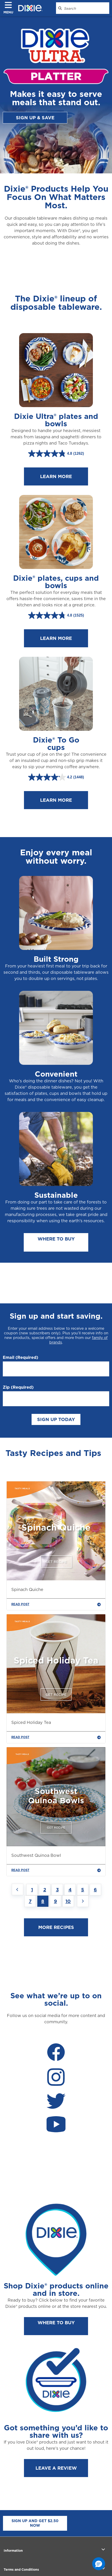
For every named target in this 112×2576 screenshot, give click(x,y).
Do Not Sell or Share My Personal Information (40, 2565)
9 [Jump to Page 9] (55, 1853)
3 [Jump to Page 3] (57, 1841)
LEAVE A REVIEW (56, 2401)
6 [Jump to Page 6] (95, 1841)
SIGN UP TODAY (56, 1371)
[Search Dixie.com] (60, 8)
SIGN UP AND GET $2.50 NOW (35, 2456)
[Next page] (82, 1853)
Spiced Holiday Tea (31, 1674)
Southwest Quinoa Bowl (36, 1807)
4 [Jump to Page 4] (70, 1841)
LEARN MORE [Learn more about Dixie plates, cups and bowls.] (56, 618)
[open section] (103, 2482)
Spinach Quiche (27, 1541)
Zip (18, 1339)
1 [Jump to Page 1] (32, 1841)
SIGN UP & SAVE (35, 117)
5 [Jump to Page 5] (82, 1841)
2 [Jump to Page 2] (44, 1841)
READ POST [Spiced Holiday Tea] (56, 1689)
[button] (98, 2563)
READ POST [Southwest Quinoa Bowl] (56, 1822)
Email (20, 1309)
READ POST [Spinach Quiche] (56, 1556)
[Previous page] (17, 1841)
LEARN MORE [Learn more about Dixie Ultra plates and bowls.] (56, 466)
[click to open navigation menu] (10, 8)
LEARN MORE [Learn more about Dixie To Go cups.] (56, 770)
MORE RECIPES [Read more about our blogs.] (56, 1879)
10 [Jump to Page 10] (68, 1853)
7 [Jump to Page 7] (30, 1853)
